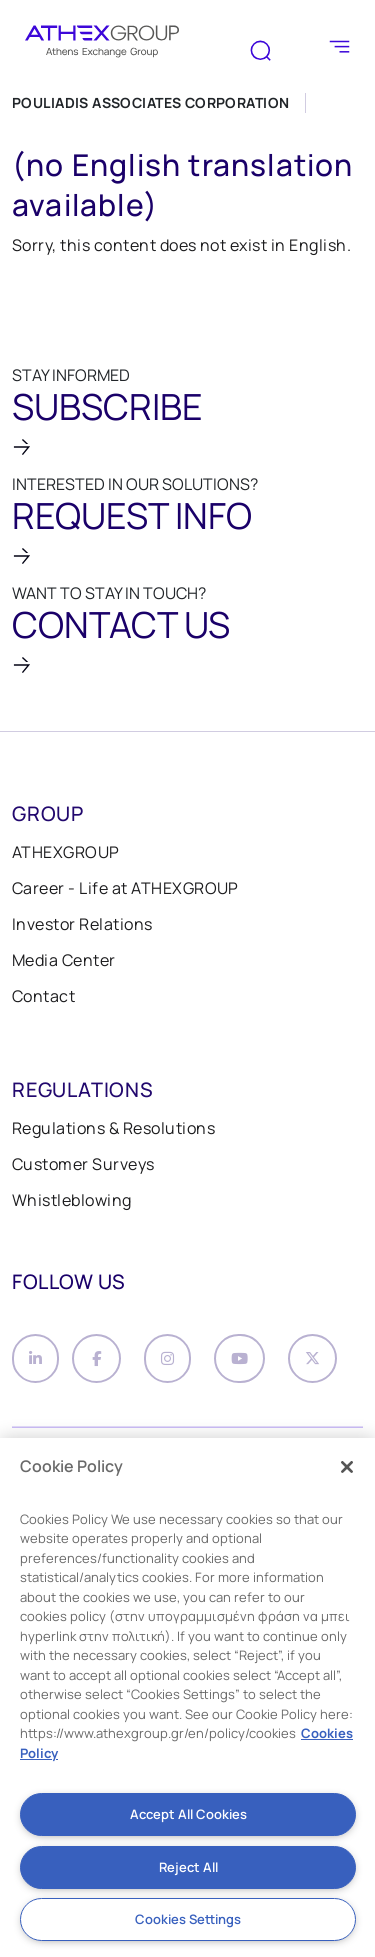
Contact (43, 996)
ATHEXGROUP (66, 852)
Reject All (188, 1867)
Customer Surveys (83, 1164)
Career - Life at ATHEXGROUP (125, 888)
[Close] (347, 1467)
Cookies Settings (188, 1919)
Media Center (64, 960)
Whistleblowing (72, 1200)
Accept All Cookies (188, 1814)
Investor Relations (82, 924)
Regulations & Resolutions (113, 1128)
